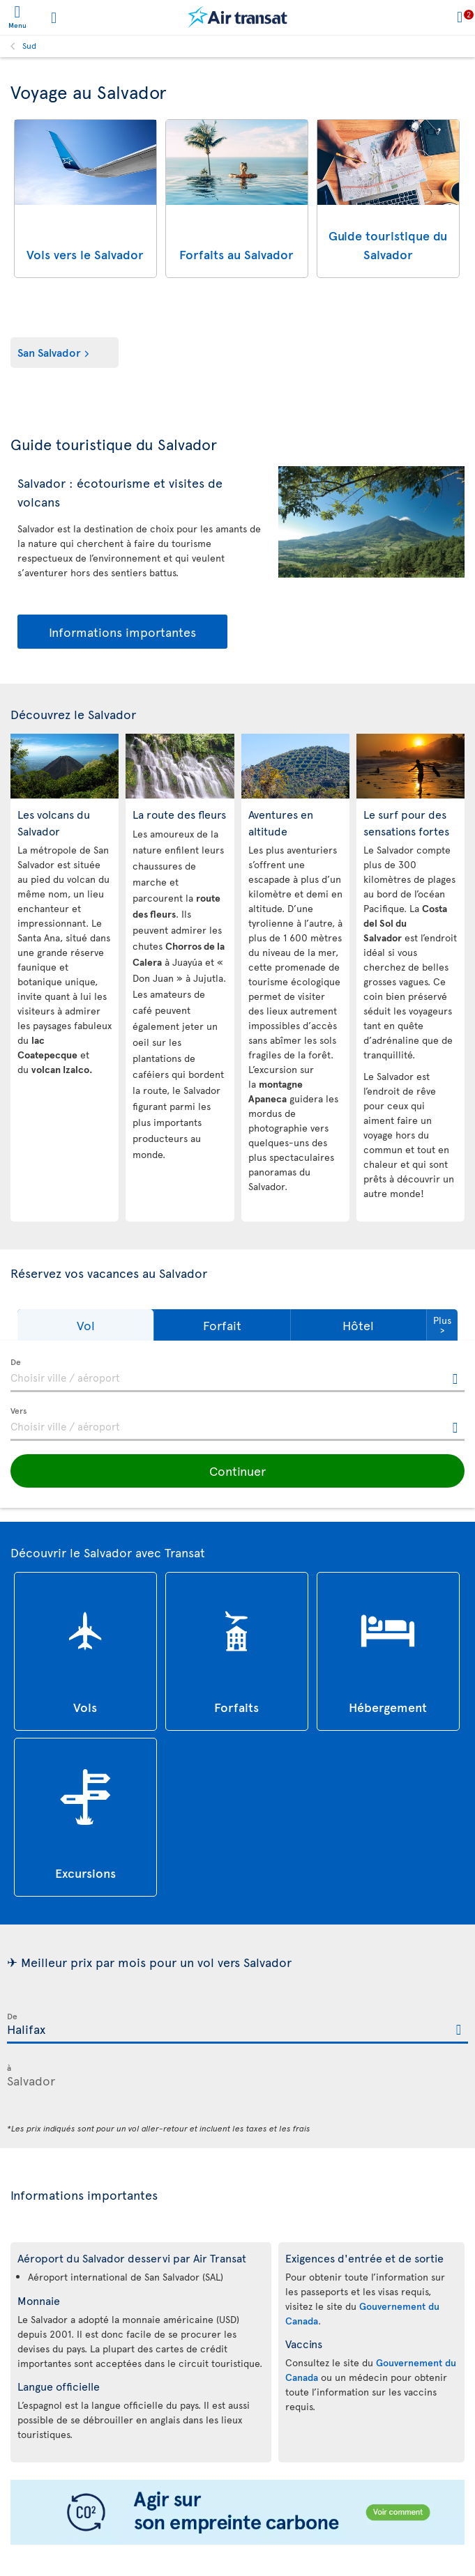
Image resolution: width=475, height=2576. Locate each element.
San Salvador (49, 352)
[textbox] (237, 1375)
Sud (29, 45)
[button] (85, 1325)
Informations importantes (122, 631)
